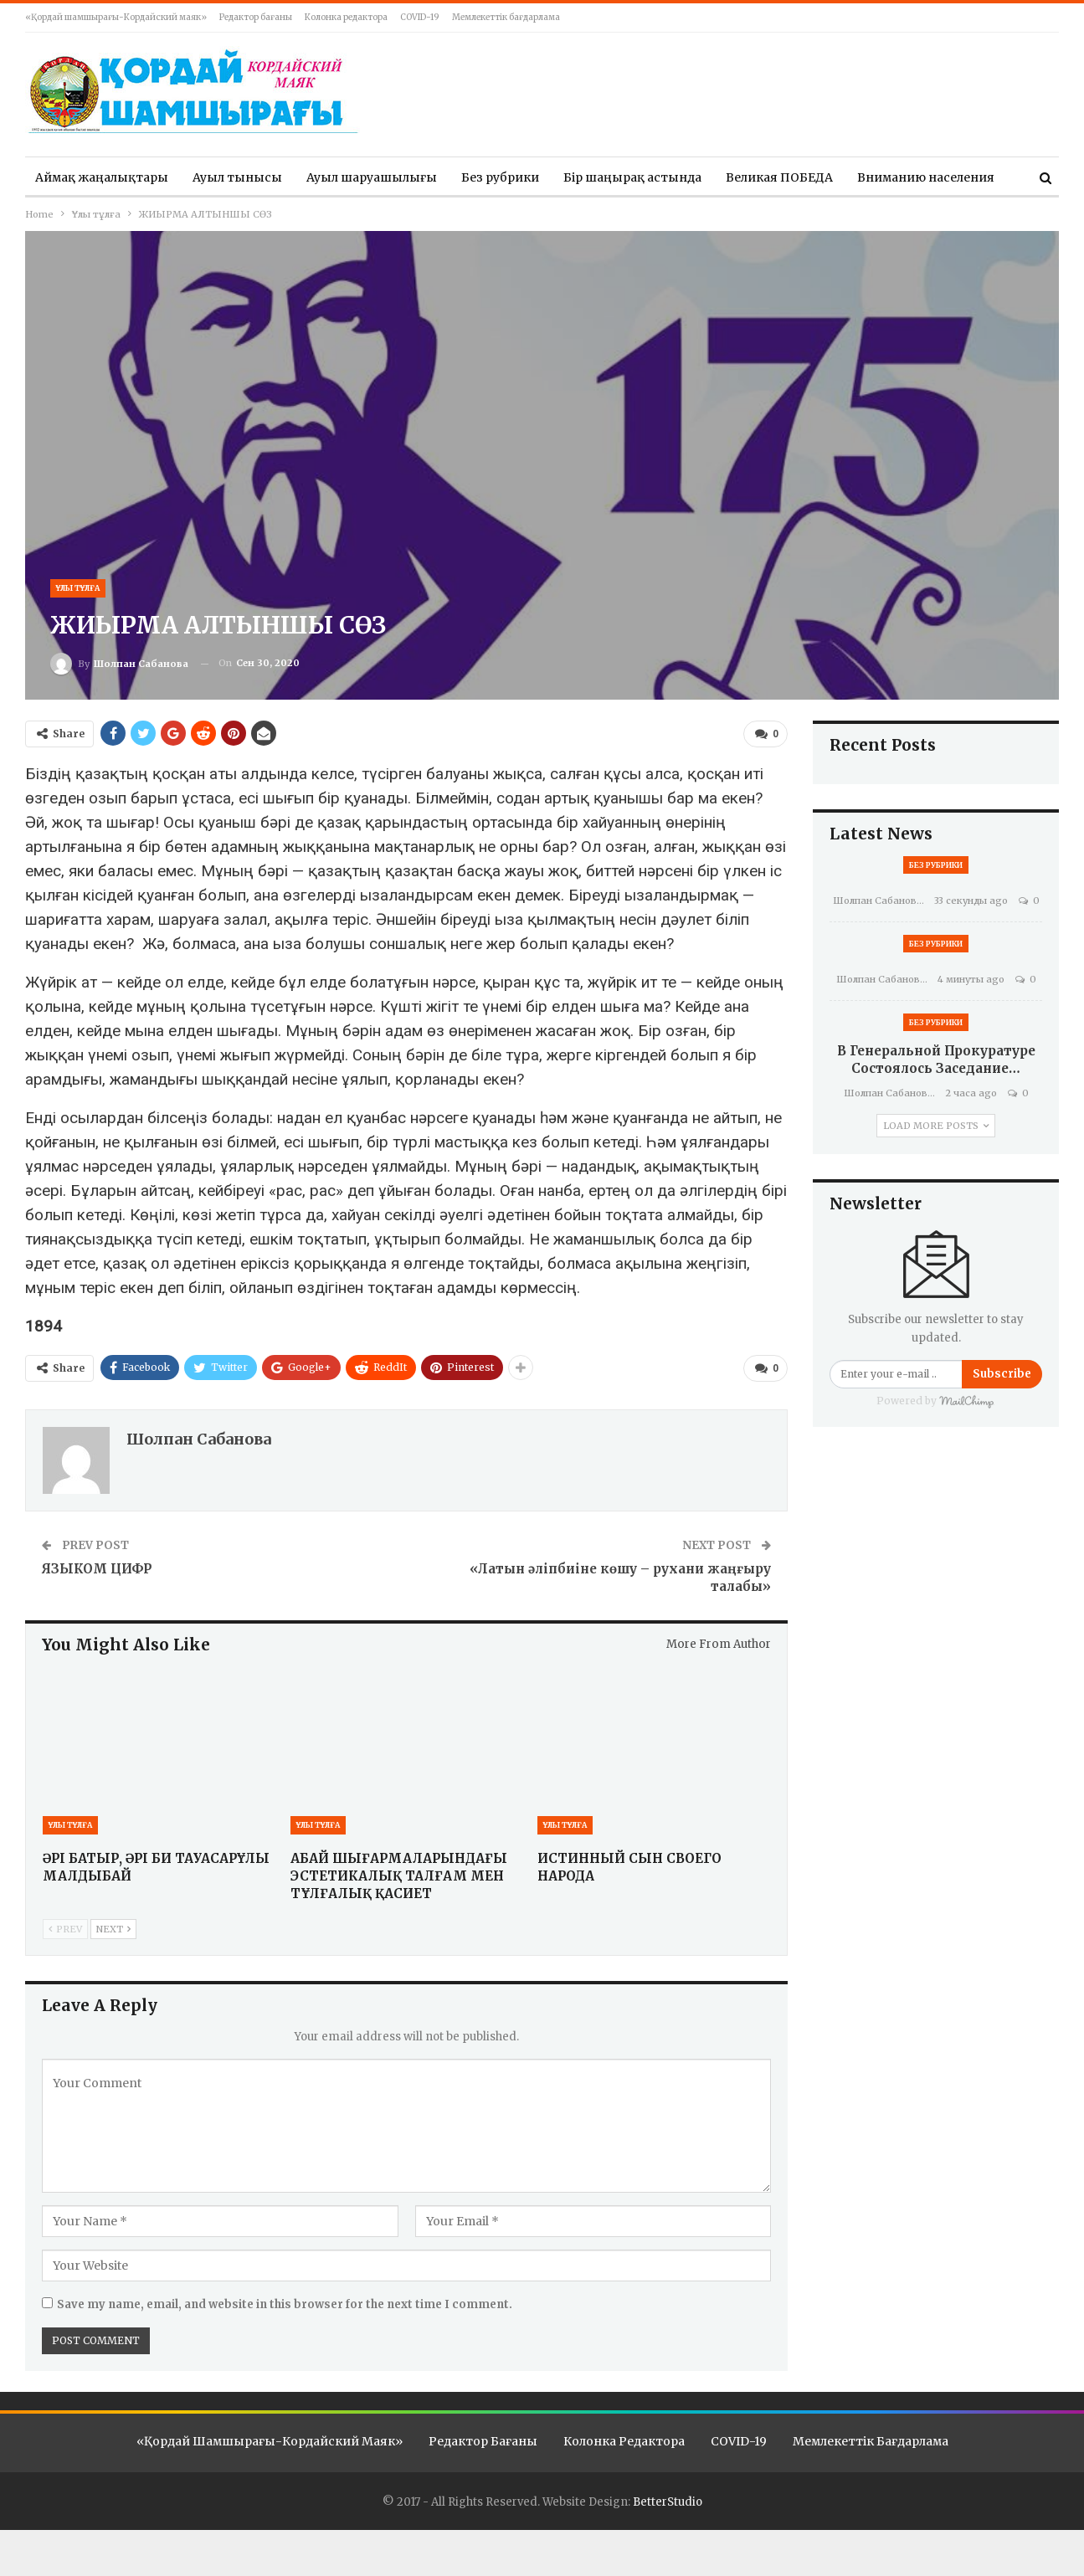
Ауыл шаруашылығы (371, 177)
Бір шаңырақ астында (632, 177)
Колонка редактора (346, 17)
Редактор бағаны (255, 17)
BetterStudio (667, 2501)
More (873, 177)
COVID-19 (419, 17)
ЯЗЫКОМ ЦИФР (97, 1568)
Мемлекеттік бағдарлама (506, 17)
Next (113, 1927)
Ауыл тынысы (237, 177)
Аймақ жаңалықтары (101, 177)
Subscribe (1002, 1374)
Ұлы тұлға (78, 588)
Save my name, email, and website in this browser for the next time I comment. (284, 2304)
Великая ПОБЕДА (779, 177)
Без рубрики (500, 177)
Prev (65, 1927)
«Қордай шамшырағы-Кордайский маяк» (116, 17)
